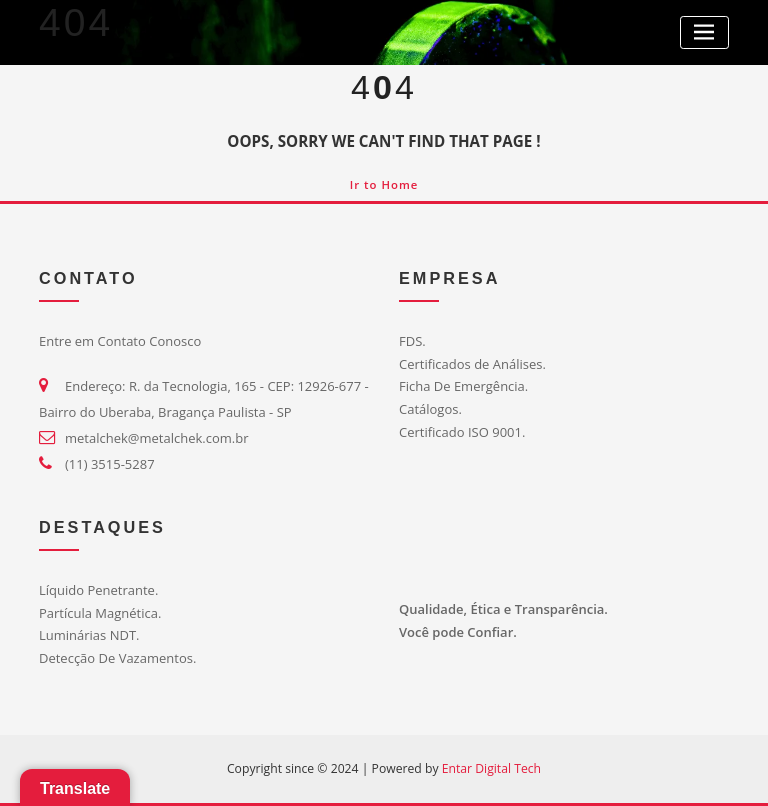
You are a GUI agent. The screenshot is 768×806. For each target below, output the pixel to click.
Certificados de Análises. (472, 364)
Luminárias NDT (87, 635)
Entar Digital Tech (491, 768)
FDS (410, 341)
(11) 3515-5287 (110, 464)
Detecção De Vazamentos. (117, 658)
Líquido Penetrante (97, 590)
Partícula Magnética (98, 613)
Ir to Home (384, 184)
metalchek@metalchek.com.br (156, 438)
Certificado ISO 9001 (460, 432)
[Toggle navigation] (704, 32)
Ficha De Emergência (462, 386)
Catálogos (428, 409)
